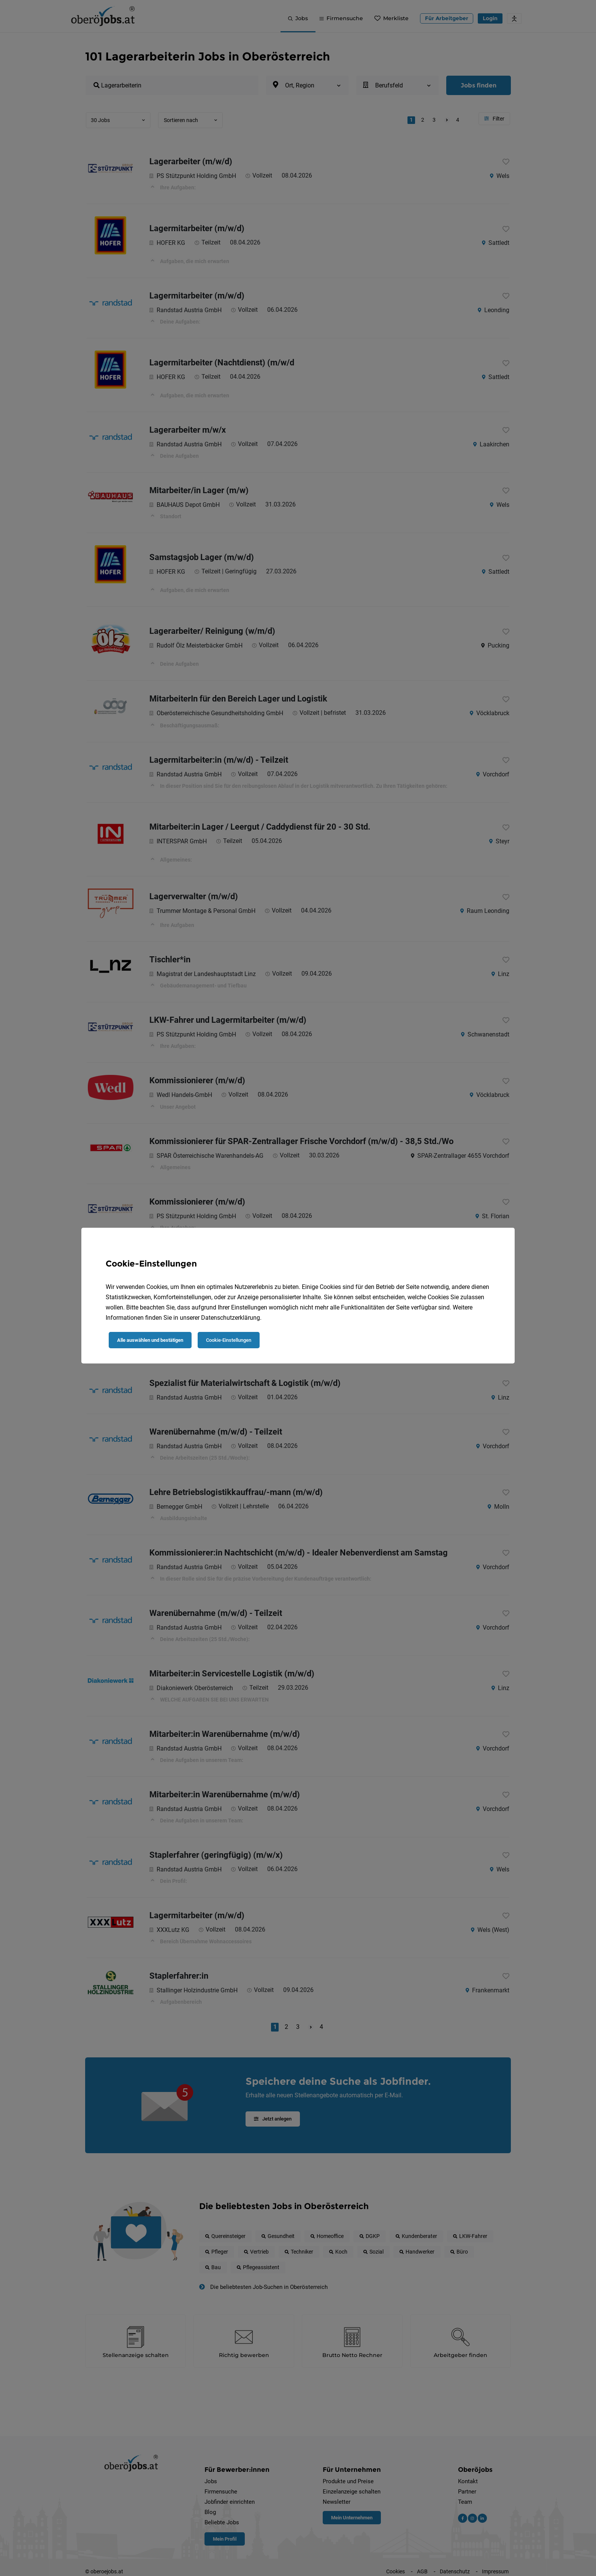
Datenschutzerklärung (230, 1317)
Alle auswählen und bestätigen (150, 1340)
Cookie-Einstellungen (228, 1340)
